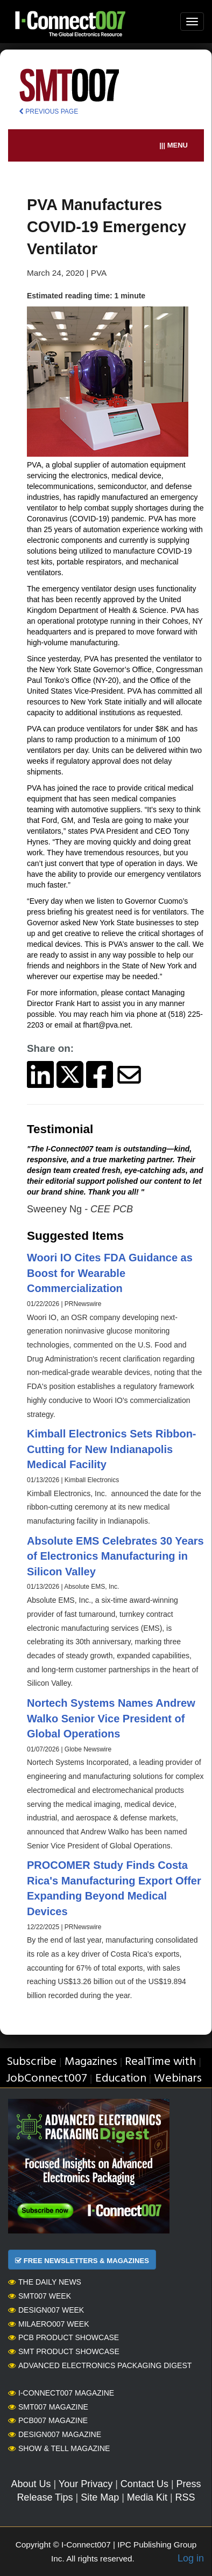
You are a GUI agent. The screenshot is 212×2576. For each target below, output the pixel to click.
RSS (185, 2497)
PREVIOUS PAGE (48, 111)
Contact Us (144, 2484)
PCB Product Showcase (63, 2337)
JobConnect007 (46, 2078)
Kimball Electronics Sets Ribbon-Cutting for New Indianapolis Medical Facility (111, 1449)
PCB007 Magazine (48, 2420)
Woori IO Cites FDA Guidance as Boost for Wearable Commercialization (110, 1273)
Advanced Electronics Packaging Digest (100, 2365)
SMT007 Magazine (48, 2407)
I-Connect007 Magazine (61, 2393)
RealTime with (160, 2062)
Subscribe (31, 2062)
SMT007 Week (39, 2296)
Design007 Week (46, 2310)
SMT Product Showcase (63, 2351)
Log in (191, 2558)
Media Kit (147, 2497)
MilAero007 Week (48, 2324)
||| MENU (173, 145)
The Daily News (44, 2282)
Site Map (100, 2497)
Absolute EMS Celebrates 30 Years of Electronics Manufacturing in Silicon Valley (115, 1556)
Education (120, 2078)
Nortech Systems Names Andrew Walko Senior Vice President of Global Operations (111, 1718)
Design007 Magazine (54, 2434)
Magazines (91, 2062)
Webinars (178, 2078)
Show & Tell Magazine (59, 2448)
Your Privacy (85, 2484)
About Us (31, 2484)
